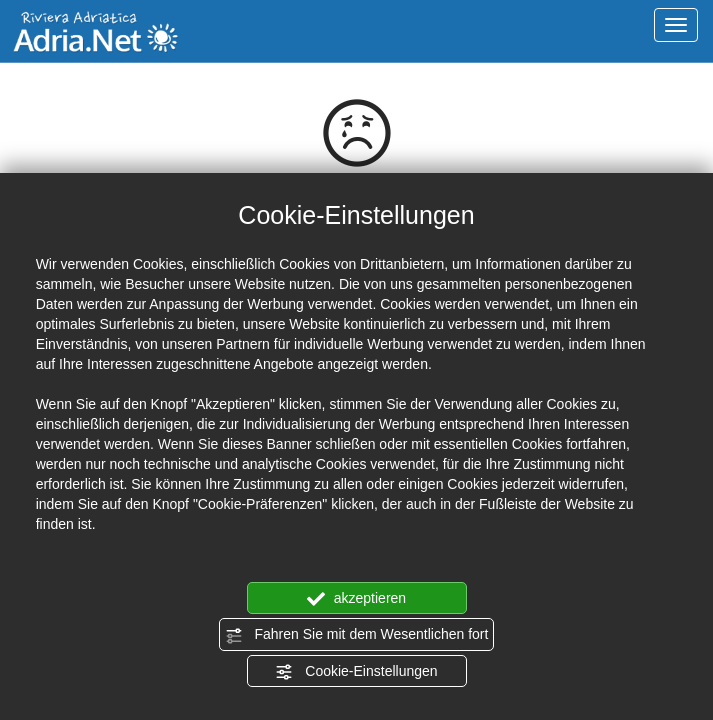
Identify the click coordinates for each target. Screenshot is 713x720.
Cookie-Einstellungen (356, 672)
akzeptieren (356, 599)
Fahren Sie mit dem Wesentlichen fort (357, 635)
